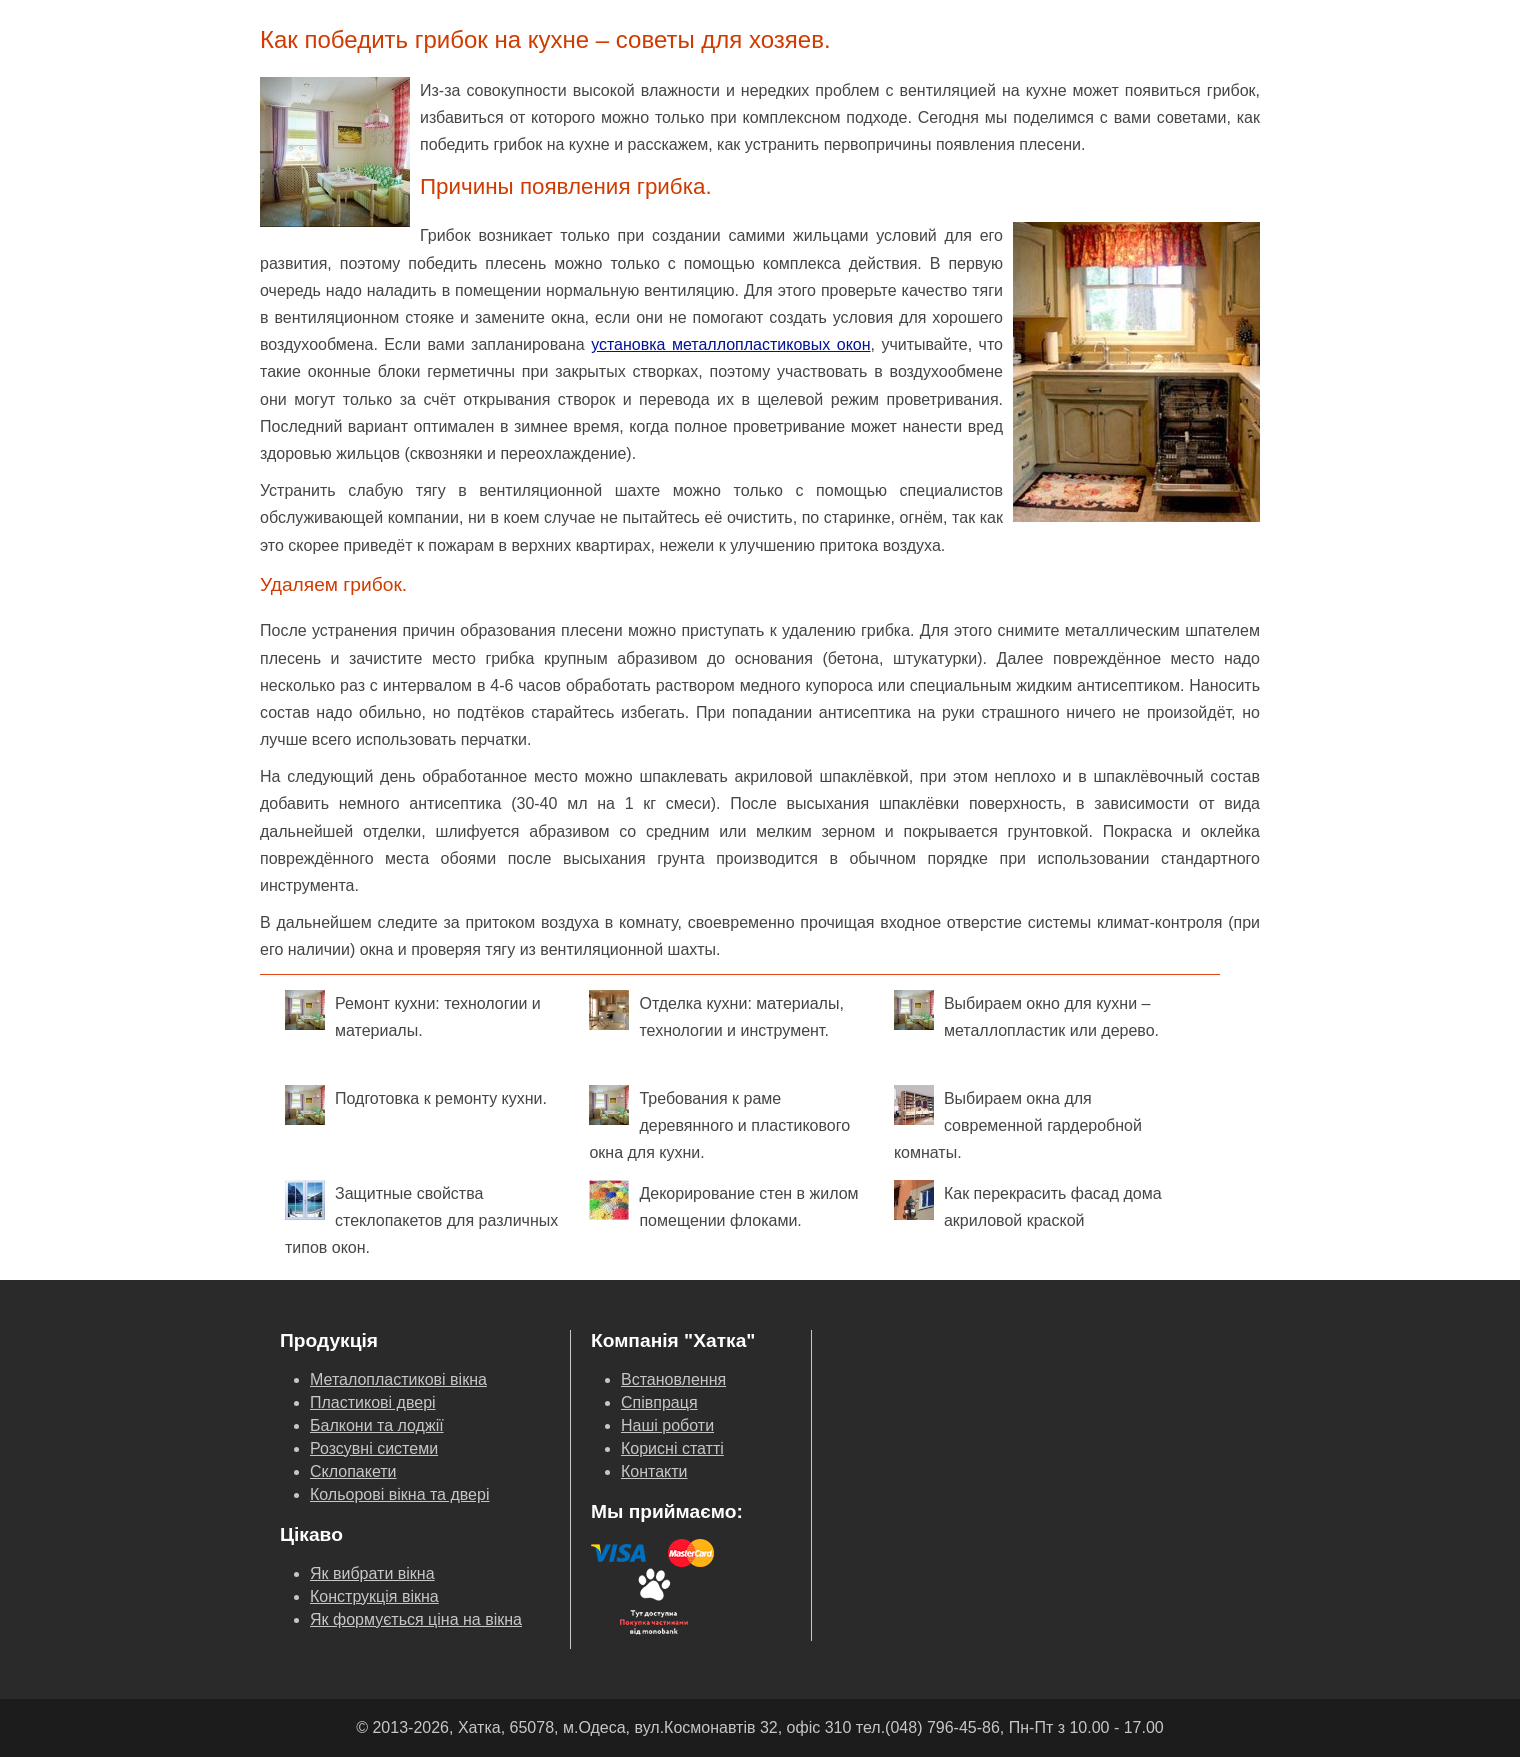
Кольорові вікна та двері (399, 1494)
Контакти (654, 1471)
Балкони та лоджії (377, 1425)
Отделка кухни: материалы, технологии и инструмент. (716, 1014)
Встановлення (673, 1379)
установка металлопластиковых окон (730, 344)
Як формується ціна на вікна (416, 1619)
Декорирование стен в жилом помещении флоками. (723, 1204)
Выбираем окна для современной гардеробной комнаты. (1018, 1123)
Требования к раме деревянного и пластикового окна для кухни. (719, 1123)
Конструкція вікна (374, 1596)
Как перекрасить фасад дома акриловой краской (1028, 1204)
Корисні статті (672, 1448)
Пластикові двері (373, 1402)
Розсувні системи (374, 1448)
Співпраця (659, 1402)
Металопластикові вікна (398, 1379)
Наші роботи (667, 1425)
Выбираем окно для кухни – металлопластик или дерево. (1026, 1014)
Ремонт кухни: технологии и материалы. (413, 1014)
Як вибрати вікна (372, 1573)
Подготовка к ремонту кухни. (416, 1105)
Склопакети (353, 1471)
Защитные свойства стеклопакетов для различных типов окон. (421, 1218)
